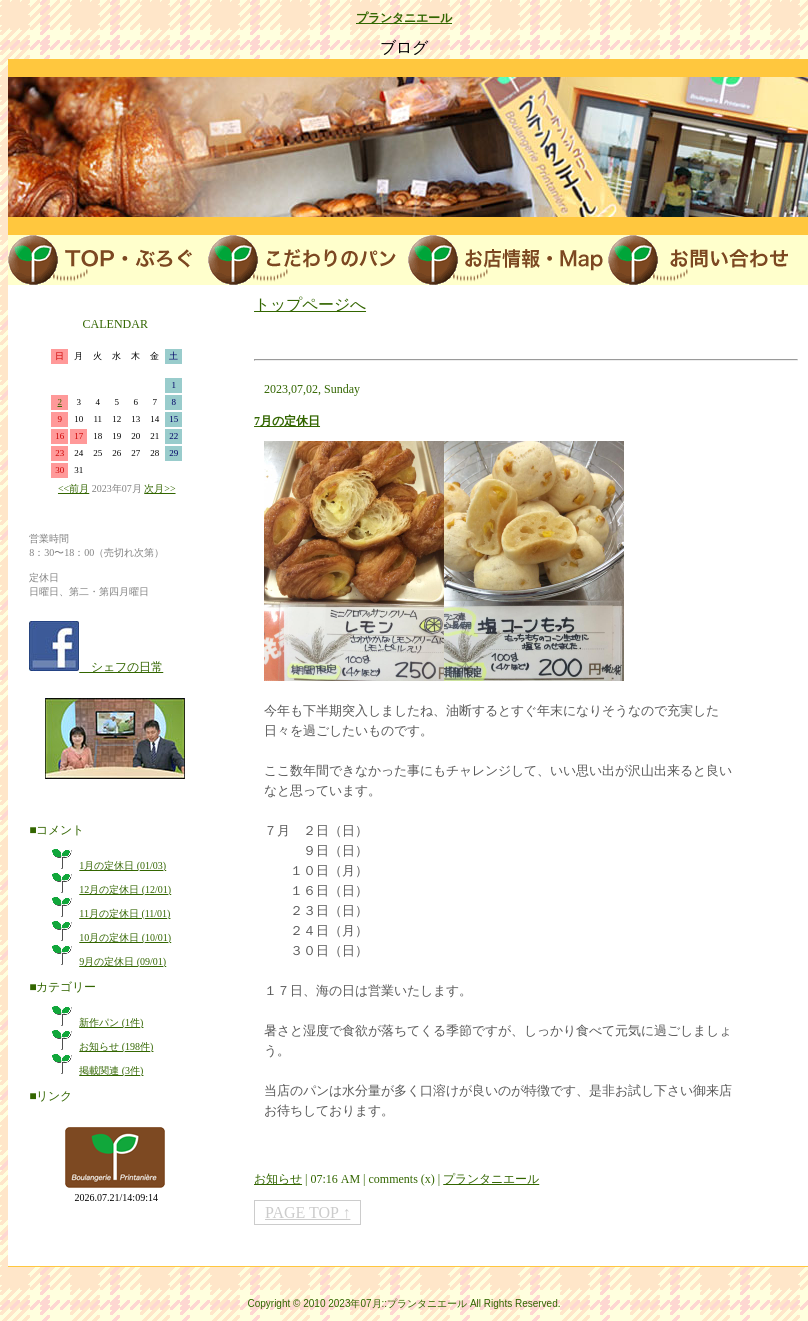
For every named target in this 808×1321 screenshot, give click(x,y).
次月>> (159, 488)
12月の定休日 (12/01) (125, 889)
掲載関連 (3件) (111, 1070)
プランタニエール (404, 18)
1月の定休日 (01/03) (122, 865)
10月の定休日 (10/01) (125, 937)
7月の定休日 (287, 421)
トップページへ (310, 304)
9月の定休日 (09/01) (122, 961)
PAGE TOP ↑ (307, 1212)
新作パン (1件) (111, 1022)
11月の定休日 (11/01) (124, 913)
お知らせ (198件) (116, 1046)
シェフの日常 (121, 667)
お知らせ (278, 1179)
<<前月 (73, 488)
